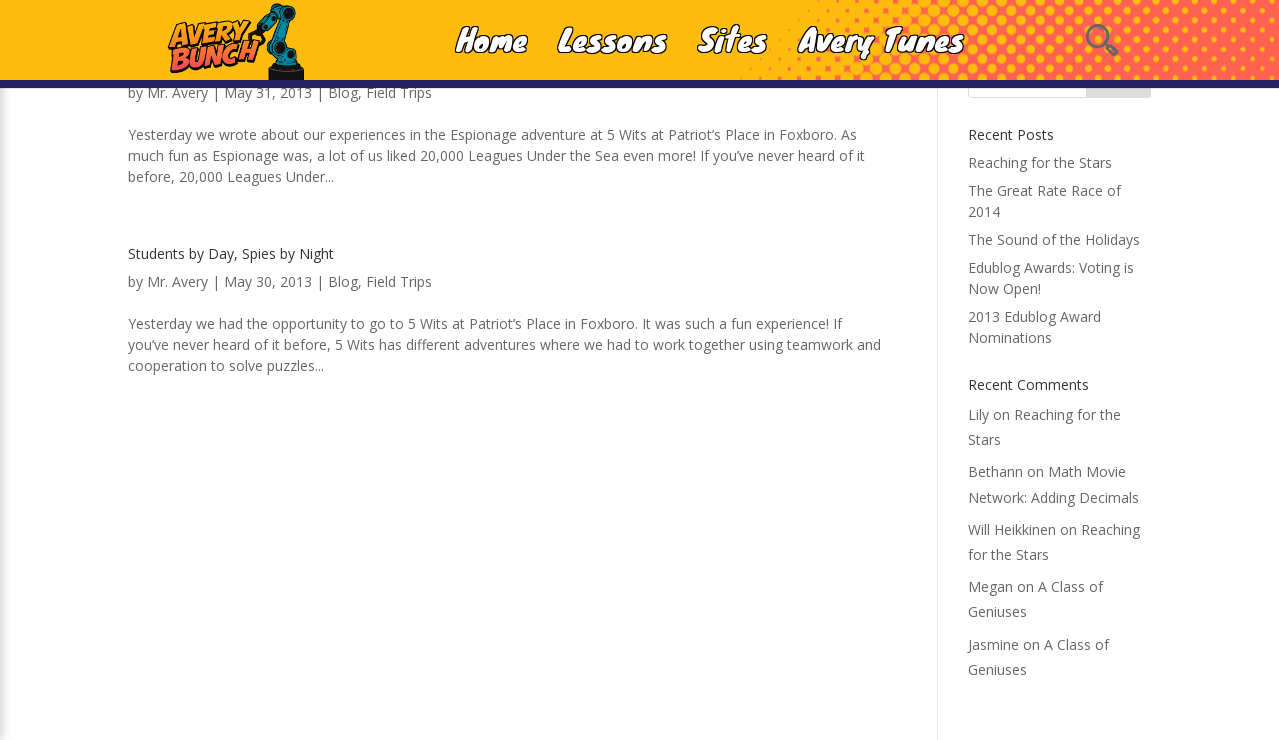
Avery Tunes (881, 40)
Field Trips (399, 92)
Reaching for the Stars (1040, 162)
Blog (343, 92)
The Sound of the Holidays (1054, 239)
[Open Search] (1102, 40)
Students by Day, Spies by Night (231, 253)
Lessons (613, 40)
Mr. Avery (177, 92)
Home (492, 40)
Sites (733, 40)
